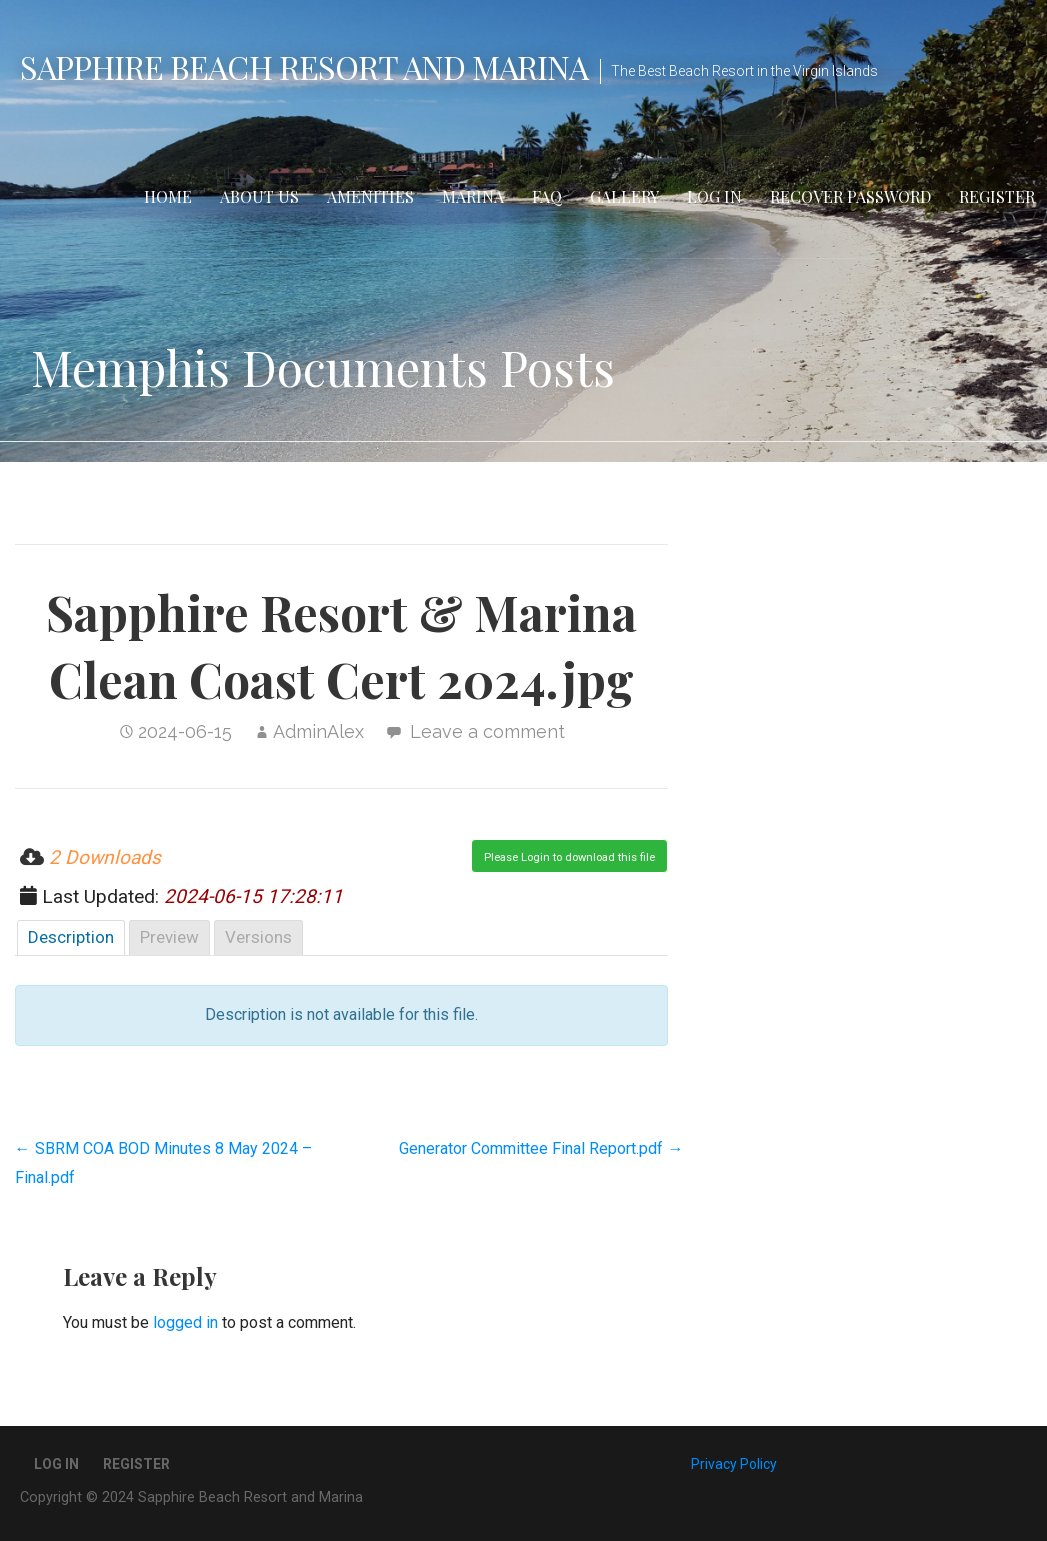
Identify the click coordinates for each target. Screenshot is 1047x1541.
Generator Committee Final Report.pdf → (541, 1148)
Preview (169, 937)
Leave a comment (487, 731)
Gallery (624, 196)
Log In (714, 196)
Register (997, 196)
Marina (473, 196)
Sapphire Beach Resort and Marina (304, 66)
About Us (259, 196)
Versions (258, 937)
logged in (185, 1322)
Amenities (370, 196)
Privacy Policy (734, 1464)
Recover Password (850, 196)
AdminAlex (318, 731)
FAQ (547, 196)
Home (168, 196)
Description (71, 937)
